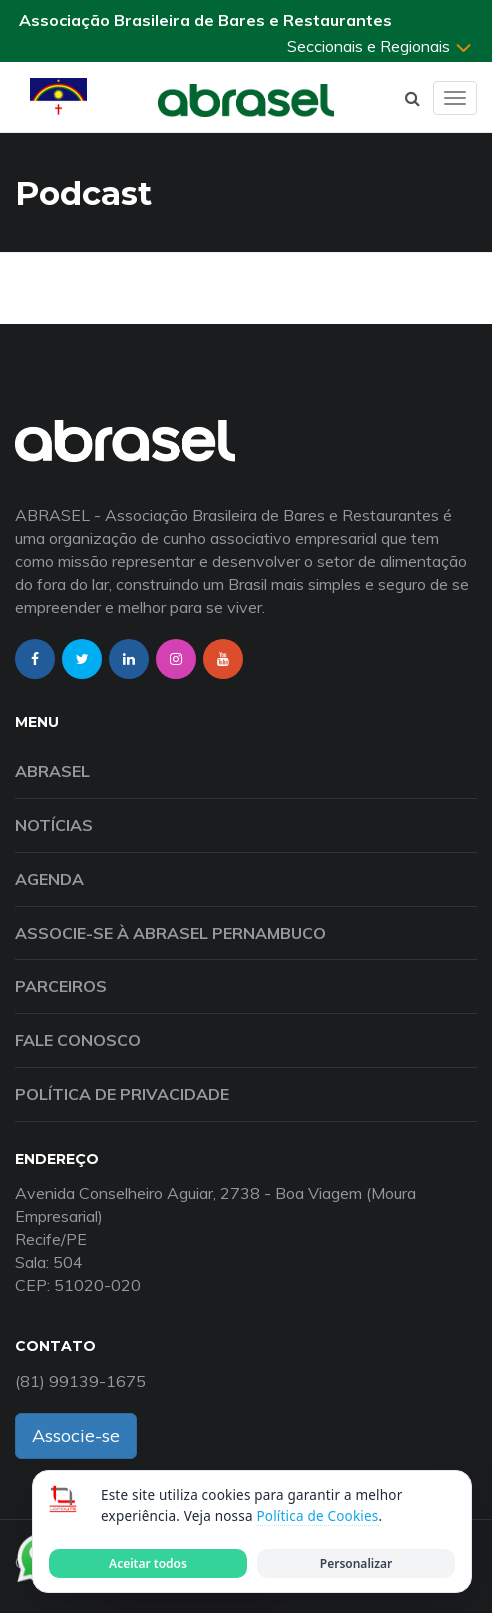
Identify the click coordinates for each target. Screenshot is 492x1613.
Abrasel (52, 771)
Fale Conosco (78, 1040)
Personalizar (356, 1563)
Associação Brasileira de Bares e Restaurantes (205, 20)
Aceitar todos (148, 1563)
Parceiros (61, 986)
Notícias (54, 825)
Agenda (49, 879)
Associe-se (76, 1435)
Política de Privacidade (122, 1094)
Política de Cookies (317, 1516)
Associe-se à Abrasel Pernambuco (170, 933)
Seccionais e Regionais (380, 46)
